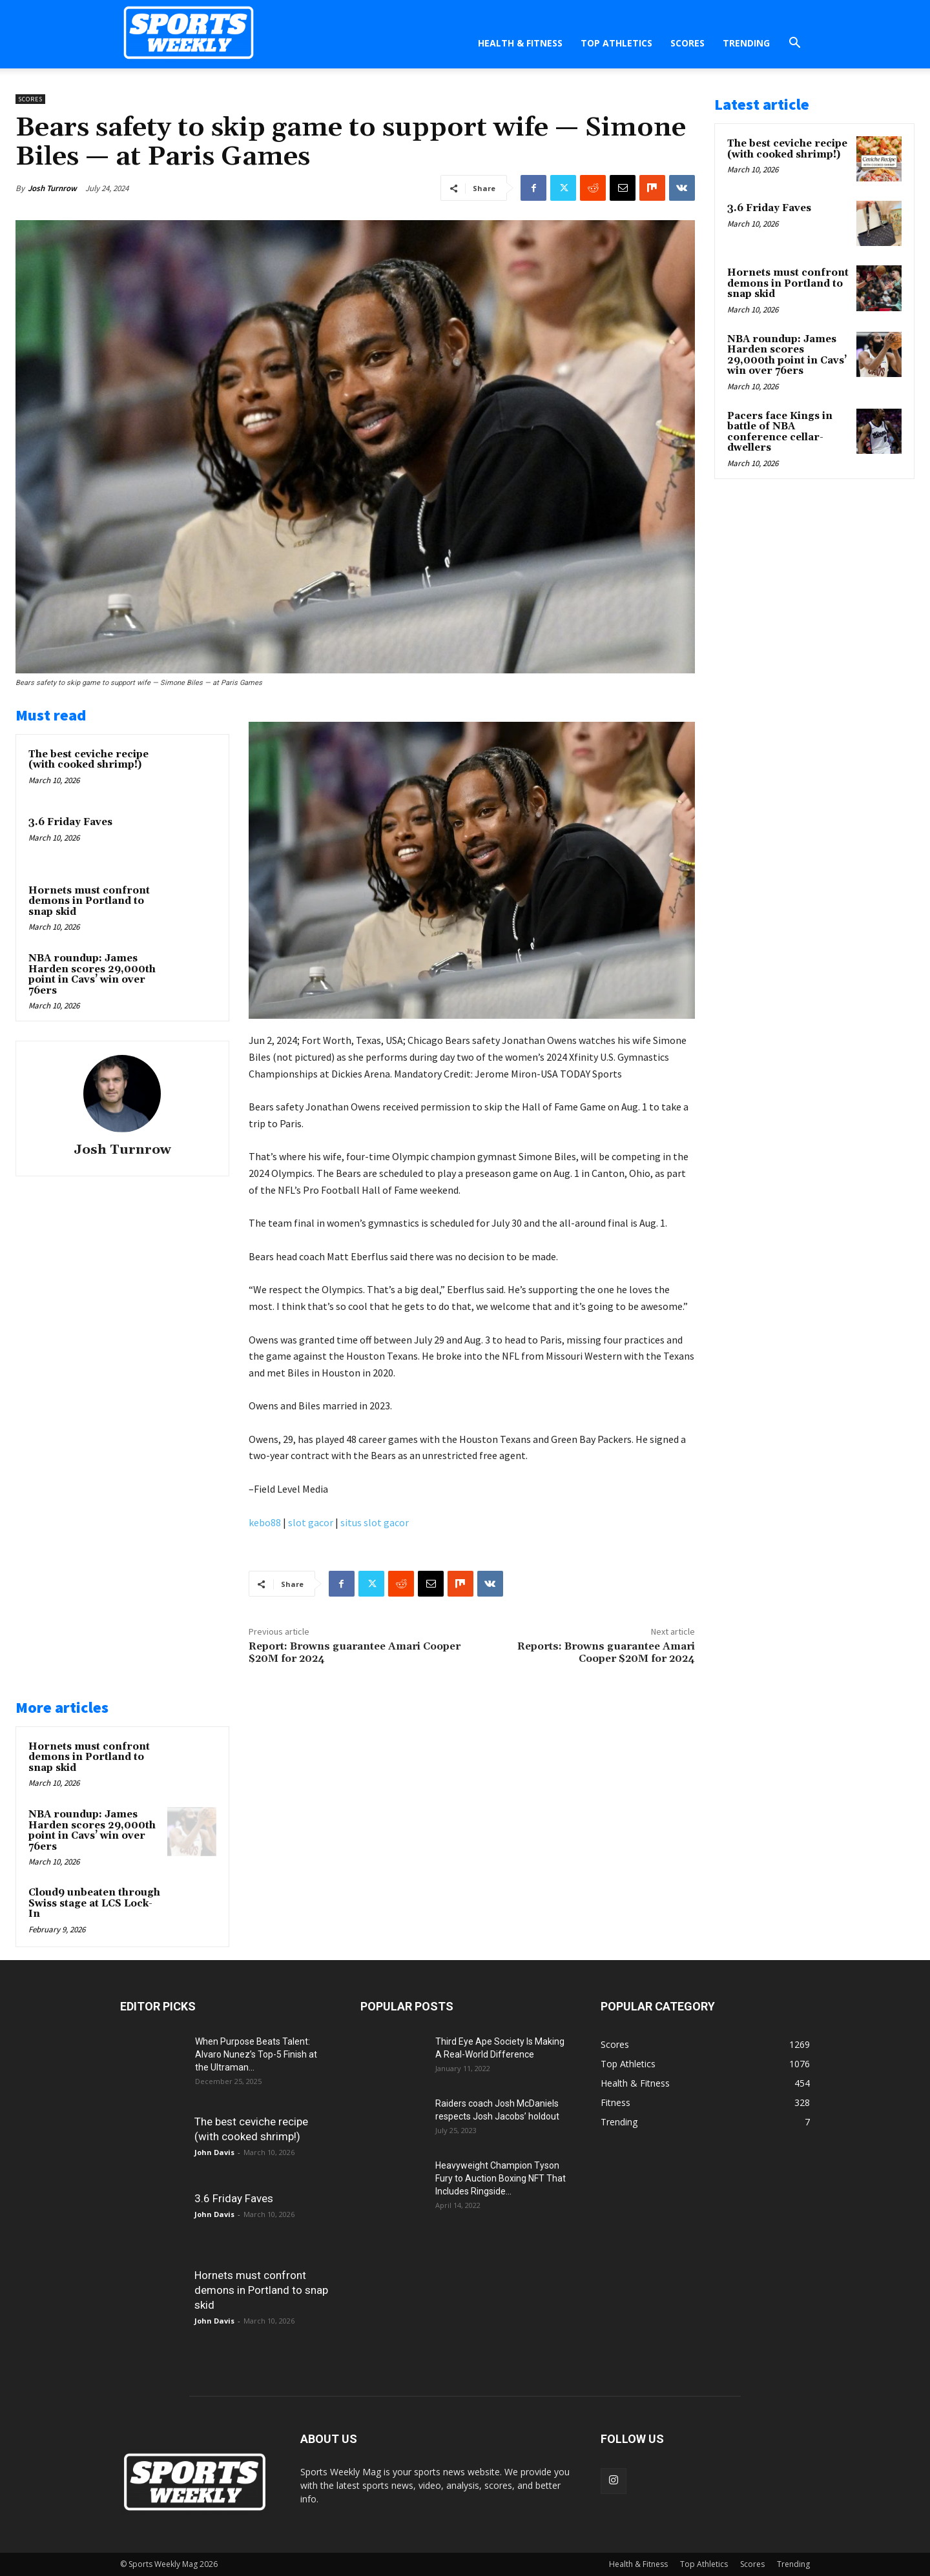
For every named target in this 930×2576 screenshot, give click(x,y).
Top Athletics (616, 43)
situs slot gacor (374, 1522)
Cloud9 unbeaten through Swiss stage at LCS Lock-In (94, 1903)
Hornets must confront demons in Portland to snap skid (89, 901)
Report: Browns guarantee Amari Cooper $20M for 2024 (354, 1652)
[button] (794, 44)
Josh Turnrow (52, 188)
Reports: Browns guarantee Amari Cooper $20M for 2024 (606, 1652)
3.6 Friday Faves (70, 822)
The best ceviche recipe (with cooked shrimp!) (88, 760)
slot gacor (310, 1522)
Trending (746, 43)
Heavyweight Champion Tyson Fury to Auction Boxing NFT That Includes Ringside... (500, 2178)
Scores (687, 43)
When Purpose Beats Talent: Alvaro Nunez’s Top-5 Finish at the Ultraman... (256, 2054)
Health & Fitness (520, 43)
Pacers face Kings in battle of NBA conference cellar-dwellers (779, 432)
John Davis (214, 2152)
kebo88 (265, 1522)
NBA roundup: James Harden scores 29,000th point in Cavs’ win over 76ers (92, 974)
